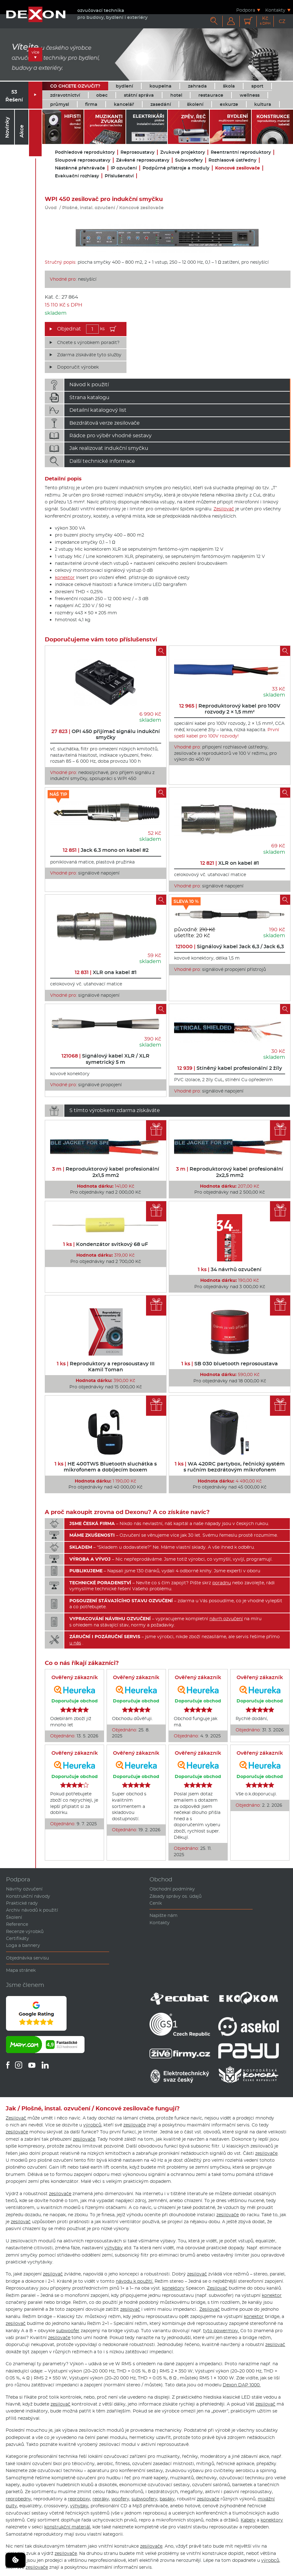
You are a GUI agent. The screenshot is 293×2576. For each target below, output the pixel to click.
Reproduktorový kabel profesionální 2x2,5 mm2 (229, 1172)
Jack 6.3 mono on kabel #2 (106, 850)
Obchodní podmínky (172, 1889)
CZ (282, 21)
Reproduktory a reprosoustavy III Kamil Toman (106, 1367)
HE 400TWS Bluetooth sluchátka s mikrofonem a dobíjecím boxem (106, 1467)
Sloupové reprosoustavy (82, 160)
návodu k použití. (134, 2281)
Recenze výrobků (25, 1931)
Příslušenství (119, 176)
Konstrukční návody (28, 1896)
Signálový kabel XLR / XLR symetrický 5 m (105, 1059)
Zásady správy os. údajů (175, 1896)
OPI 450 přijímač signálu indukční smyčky (105, 734)
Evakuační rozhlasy (77, 176)
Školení (14, 1917)
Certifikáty (17, 1938)
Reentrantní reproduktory (241, 152)
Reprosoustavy (137, 152)
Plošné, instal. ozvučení (88, 207)
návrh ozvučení (226, 1618)
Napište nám (163, 1915)
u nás (75, 1643)
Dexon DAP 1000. (242, 2385)
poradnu (221, 1583)
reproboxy (79, 2499)
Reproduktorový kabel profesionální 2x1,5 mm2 (105, 1172)
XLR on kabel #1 (229, 863)
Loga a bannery (23, 1945)
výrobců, (92, 2125)
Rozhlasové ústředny (232, 160)
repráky (100, 2499)
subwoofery (144, 2499)
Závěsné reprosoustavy (142, 160)
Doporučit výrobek (78, 367)
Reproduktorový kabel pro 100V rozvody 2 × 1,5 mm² (229, 709)
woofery (120, 2499)
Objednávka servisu (27, 1958)
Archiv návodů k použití (32, 1910)
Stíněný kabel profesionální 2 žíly (229, 1068)
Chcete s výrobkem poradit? (88, 342)
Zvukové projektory (182, 152)
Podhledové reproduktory (85, 152)
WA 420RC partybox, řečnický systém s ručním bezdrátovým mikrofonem (230, 1467)
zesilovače (134, 2125)
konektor (65, 577)
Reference (17, 1924)
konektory (173, 2288)
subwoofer (67, 2330)
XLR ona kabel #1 (106, 972)
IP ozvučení (124, 168)
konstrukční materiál (67, 2527)
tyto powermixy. (221, 2330)
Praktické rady (22, 1903)
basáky (167, 2499)
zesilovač (21, 2221)
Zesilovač (224, 509)
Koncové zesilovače (237, 168)
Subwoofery (189, 160)
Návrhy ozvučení (24, 1889)
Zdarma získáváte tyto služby (89, 355)
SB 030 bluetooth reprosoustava (229, 1364)
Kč (265, 21)
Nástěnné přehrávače (80, 168)
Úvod (51, 207)
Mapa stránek (21, 1970)
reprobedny (18, 2499)
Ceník (155, 1903)
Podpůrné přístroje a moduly (176, 168)
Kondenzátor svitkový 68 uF (105, 1244)
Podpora (245, 10)
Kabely (248, 2520)
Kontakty (275, 10)
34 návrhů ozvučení (229, 1269)
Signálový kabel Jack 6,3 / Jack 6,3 (230, 947)
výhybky (113, 2248)
